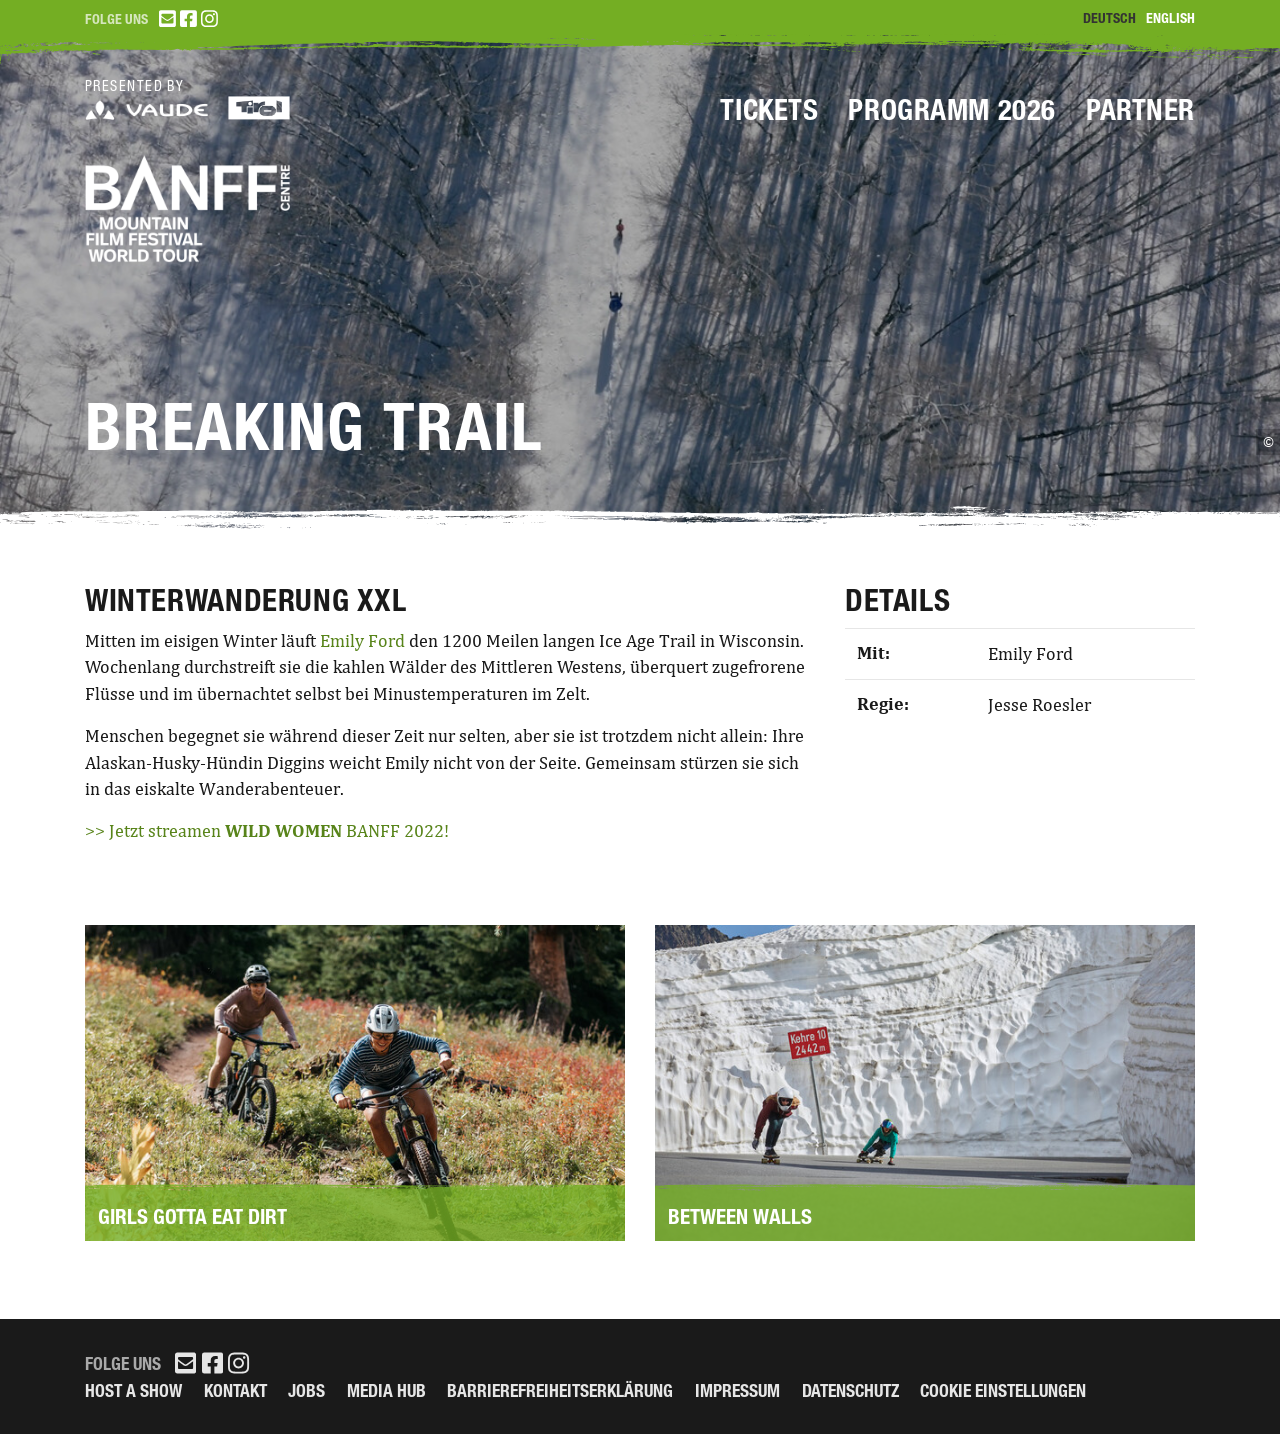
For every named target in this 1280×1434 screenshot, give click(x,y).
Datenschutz (850, 1390)
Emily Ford (362, 641)
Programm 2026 (952, 110)
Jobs (306, 1390)
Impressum (737, 1390)
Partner (1140, 110)
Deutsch (1109, 18)
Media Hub (386, 1390)
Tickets (769, 110)
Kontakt (235, 1390)
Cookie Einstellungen (1003, 1390)
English (1170, 18)
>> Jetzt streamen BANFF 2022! (267, 831)
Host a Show (133, 1390)
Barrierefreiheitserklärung (560, 1390)
